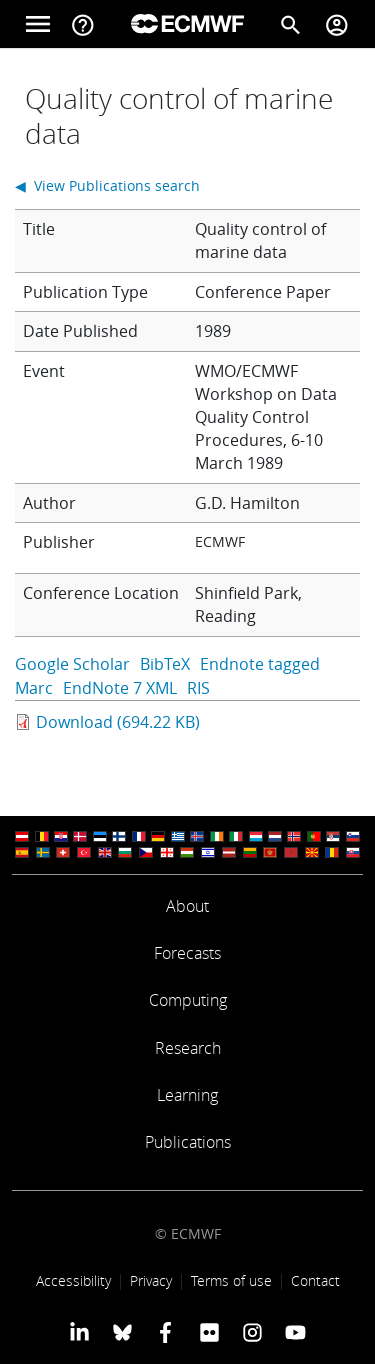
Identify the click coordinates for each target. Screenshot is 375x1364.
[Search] (291, 24)
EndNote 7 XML (120, 688)
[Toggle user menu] (337, 24)
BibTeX (165, 664)
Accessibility (73, 1280)
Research (188, 1048)
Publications (188, 1142)
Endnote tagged (260, 664)
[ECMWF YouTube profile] (295, 1332)
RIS (198, 688)
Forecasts (187, 953)
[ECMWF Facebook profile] (165, 1332)
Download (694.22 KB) (118, 722)
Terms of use (231, 1280)
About (187, 906)
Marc (34, 688)
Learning (187, 1095)
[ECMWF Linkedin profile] (78, 1332)
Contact (315, 1280)
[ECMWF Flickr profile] (209, 1332)
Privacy (151, 1280)
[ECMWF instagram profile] (252, 1332)
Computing (188, 1000)
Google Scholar (72, 664)
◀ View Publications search (107, 185)
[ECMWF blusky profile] (122, 1332)
